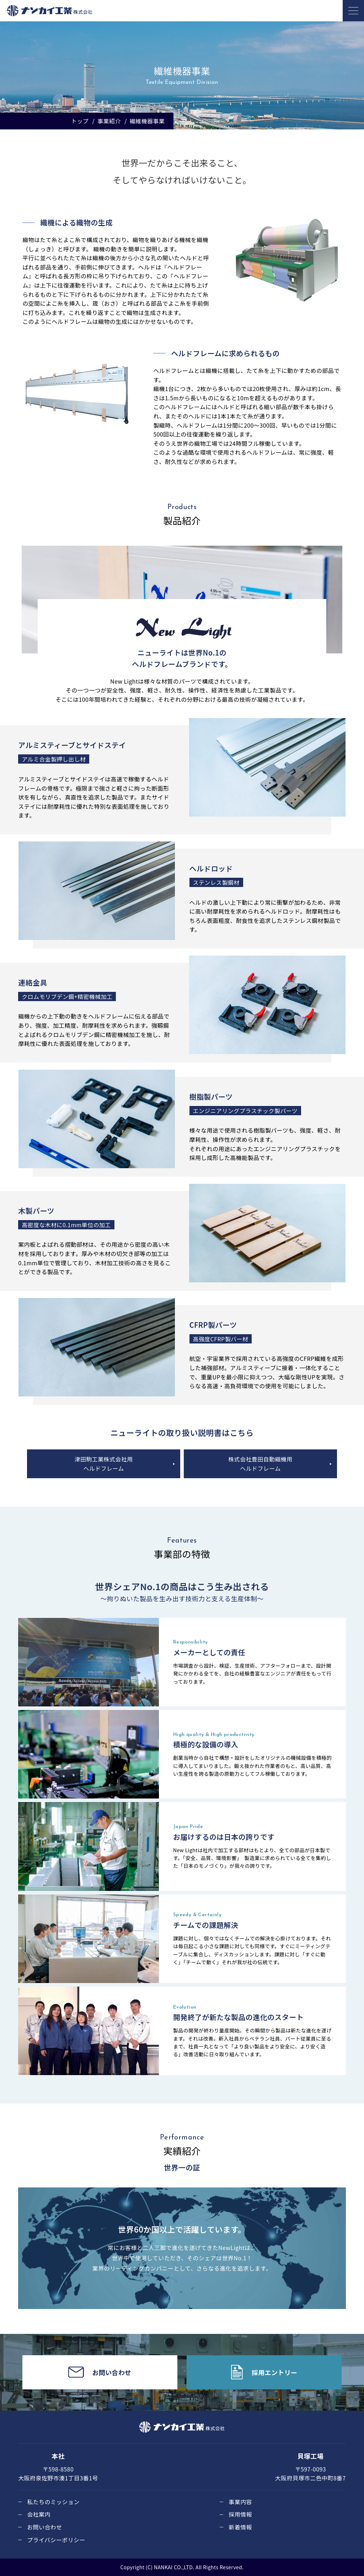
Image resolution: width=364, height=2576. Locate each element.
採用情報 (240, 2514)
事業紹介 (109, 121)
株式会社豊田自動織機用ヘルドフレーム (260, 1464)
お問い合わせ (44, 2527)
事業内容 (240, 2501)
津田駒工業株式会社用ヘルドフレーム (104, 1464)
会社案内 (38, 2514)
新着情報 (240, 2527)
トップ (80, 121)
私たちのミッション (53, 2501)
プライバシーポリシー (56, 2539)
